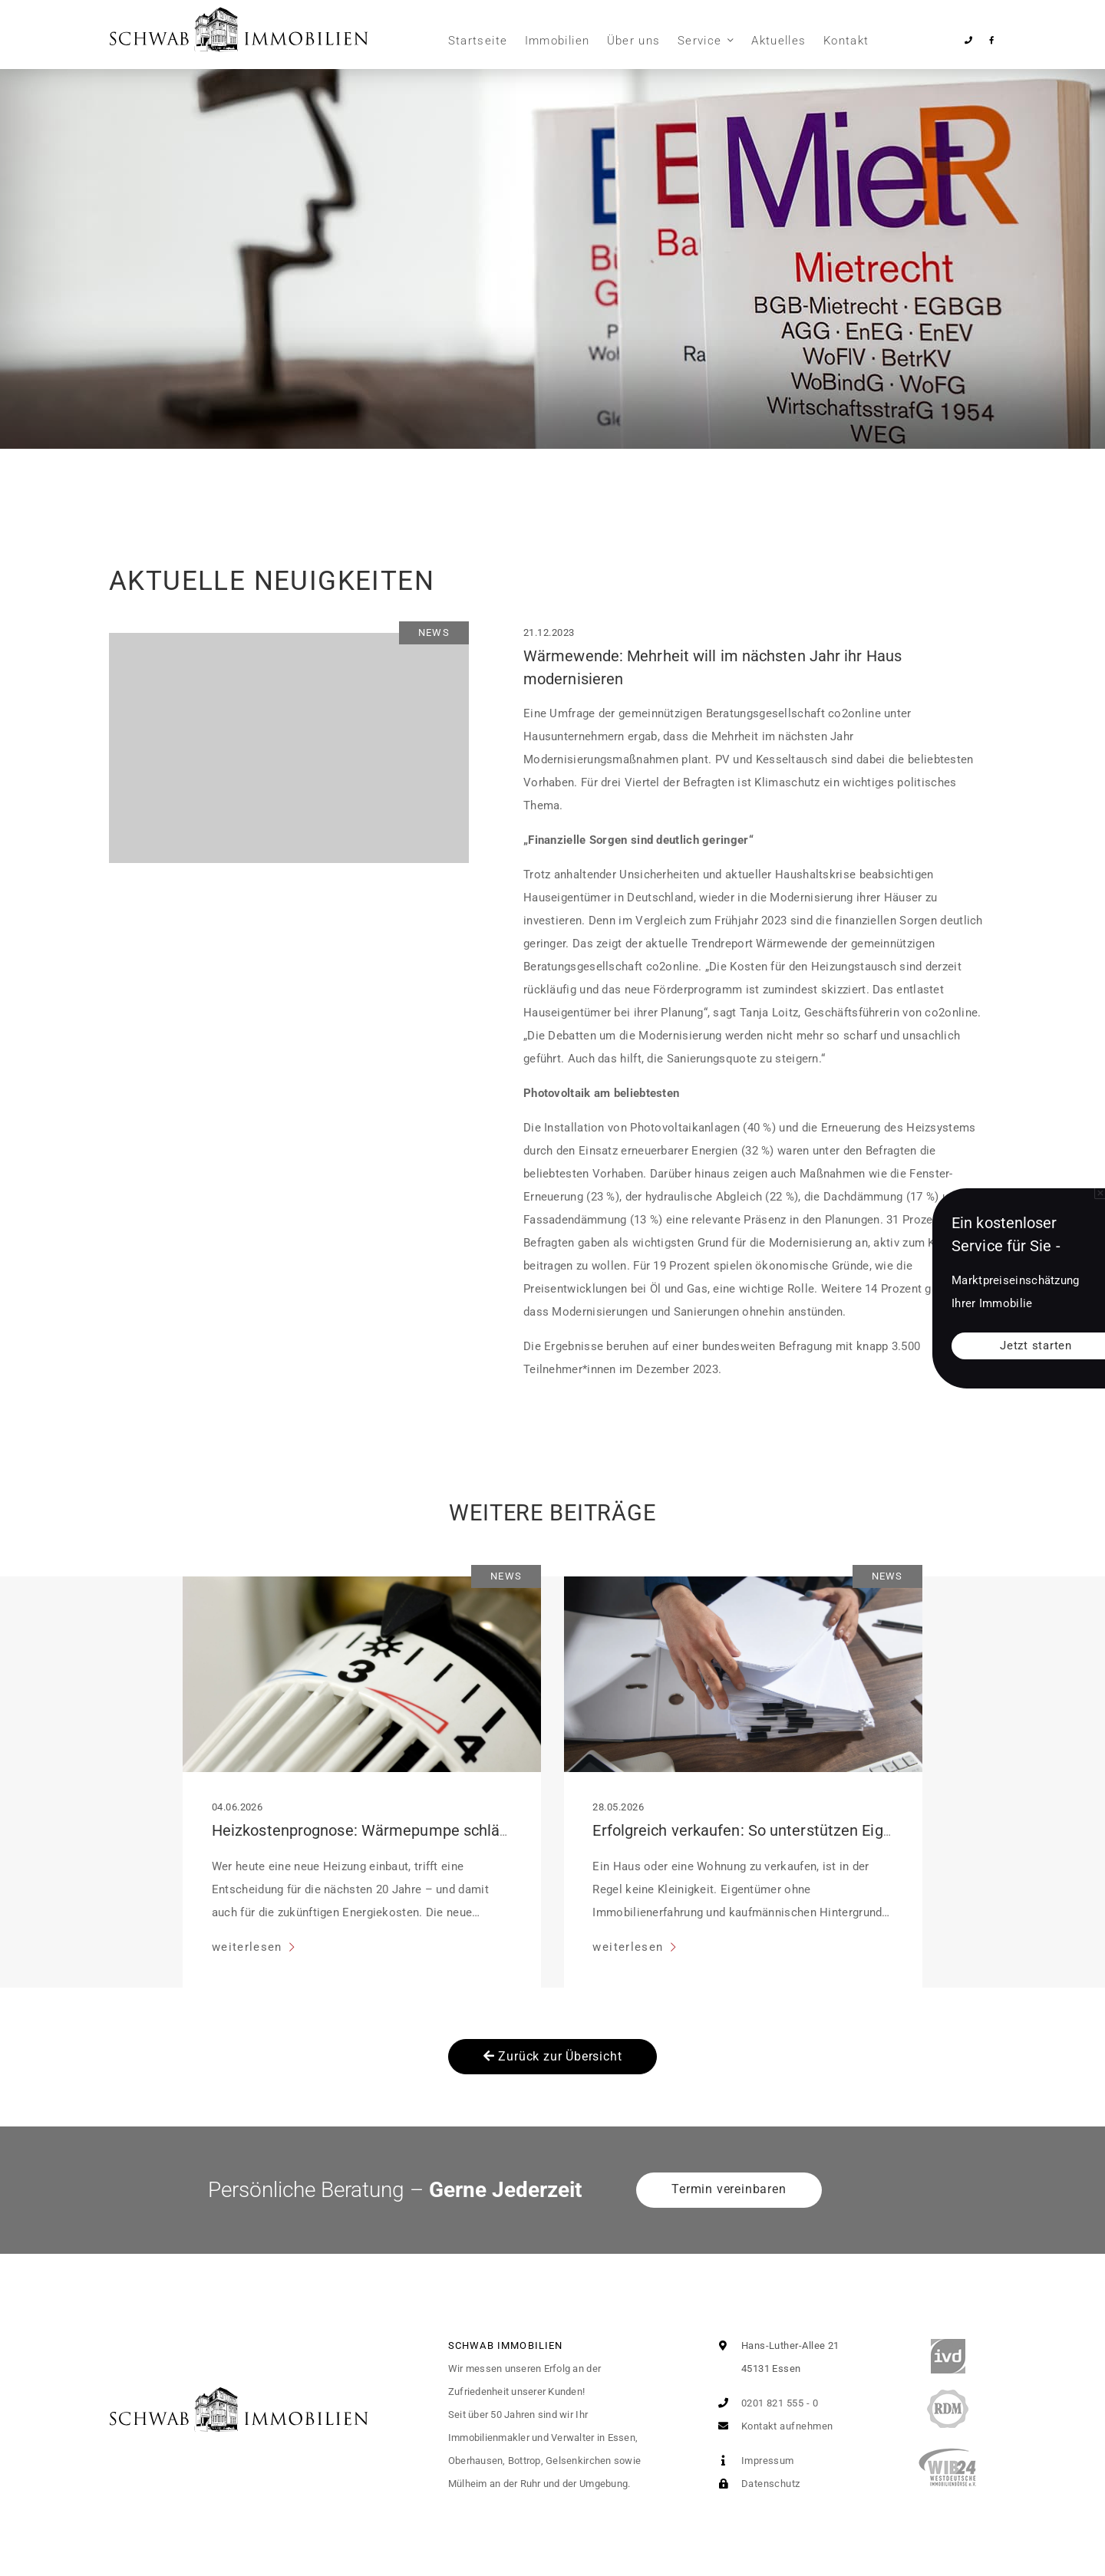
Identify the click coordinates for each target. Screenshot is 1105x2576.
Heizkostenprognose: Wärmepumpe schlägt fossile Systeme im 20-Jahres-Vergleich (502, 1830)
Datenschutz (755, 2483)
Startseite (478, 41)
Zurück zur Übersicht (552, 2056)
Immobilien (557, 41)
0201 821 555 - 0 (764, 2403)
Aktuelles (778, 41)
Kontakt (846, 41)
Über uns (634, 41)
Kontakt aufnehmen (772, 2426)
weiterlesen (249, 1947)
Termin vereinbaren (728, 2189)
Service (699, 41)
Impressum (752, 2460)
